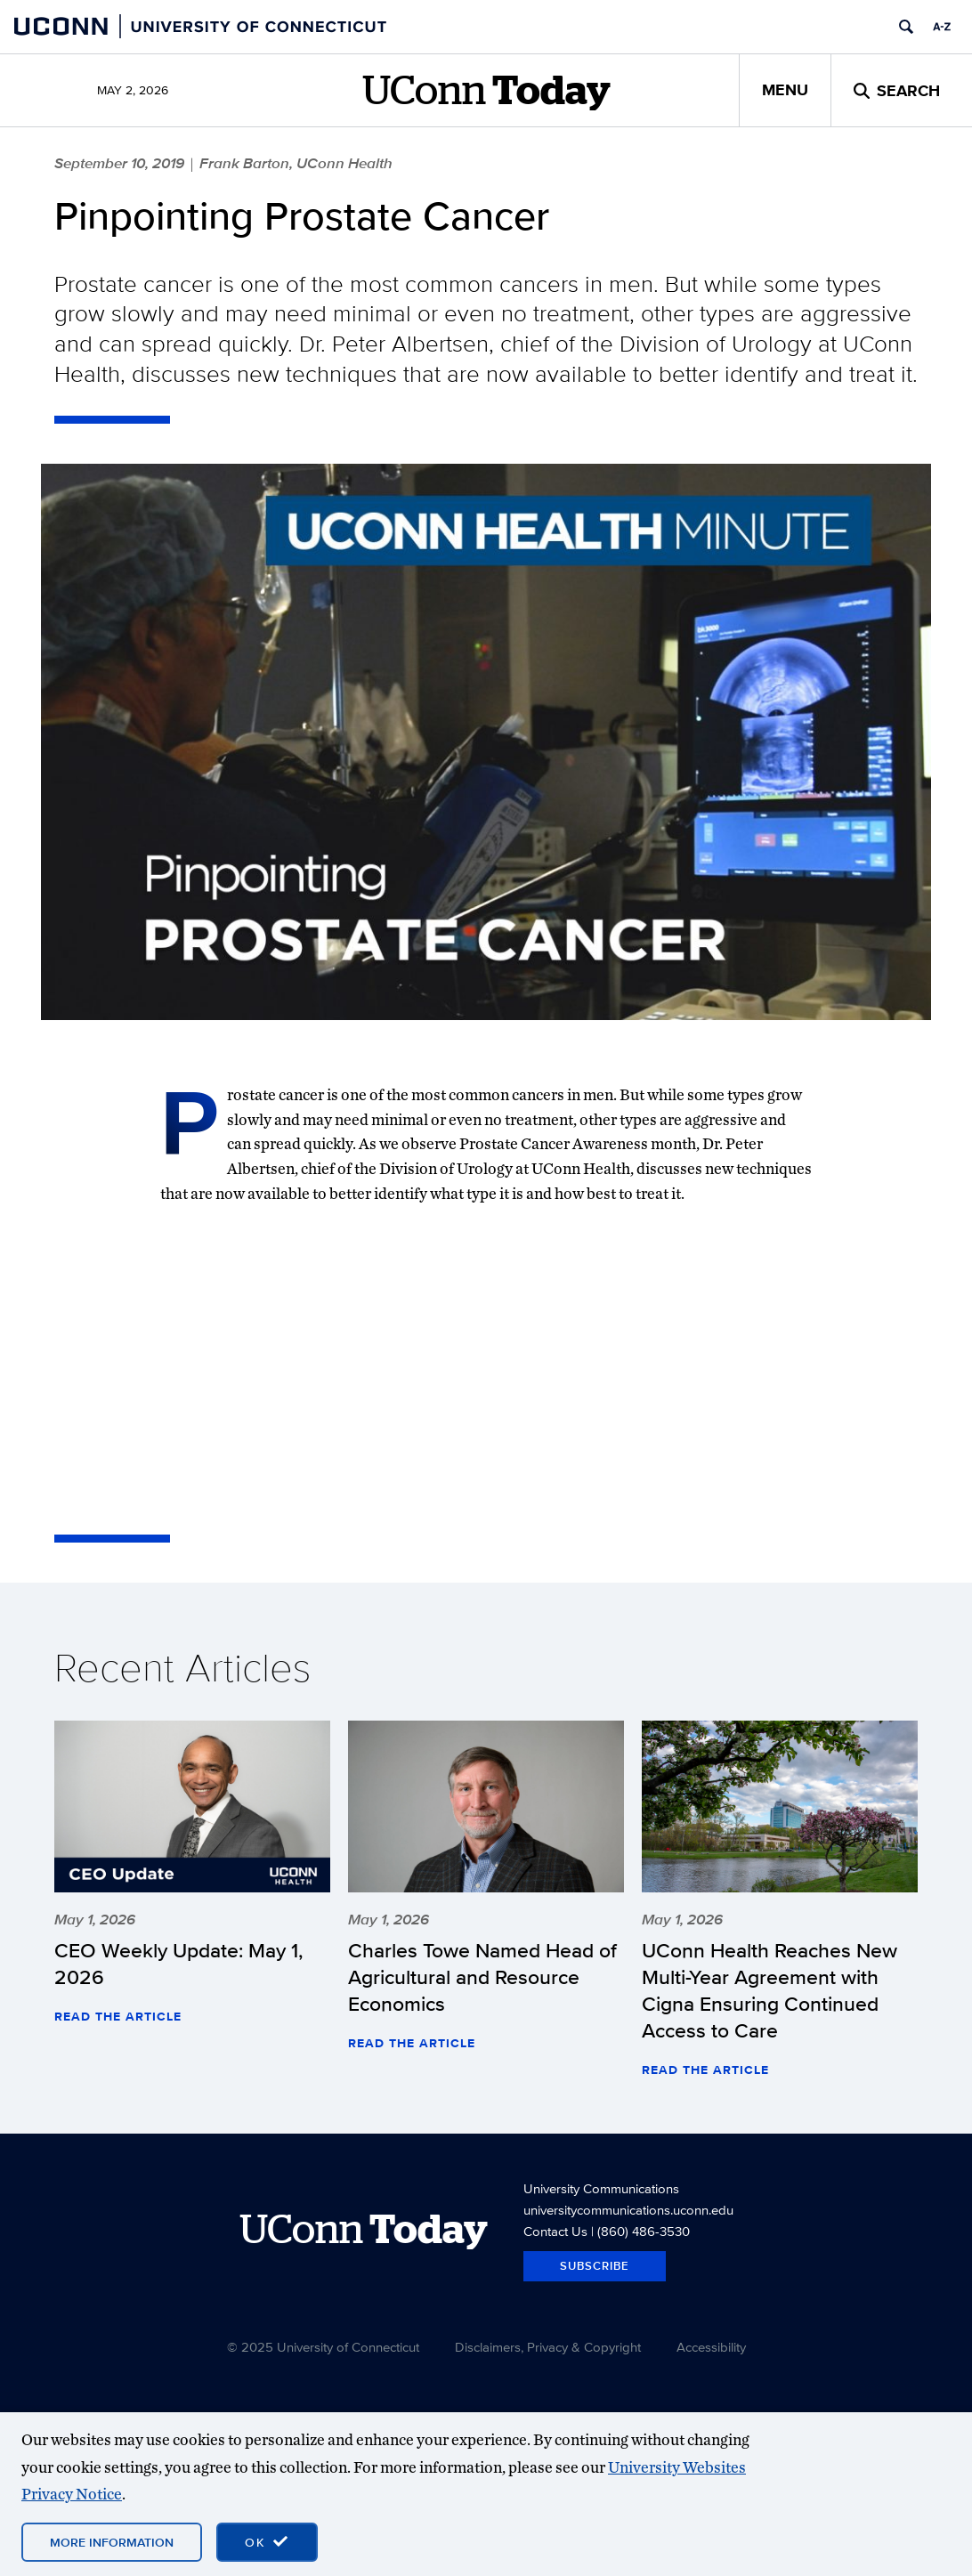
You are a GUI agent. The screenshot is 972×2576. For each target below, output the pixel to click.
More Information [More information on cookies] (112, 2542)
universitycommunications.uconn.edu (628, 2209)
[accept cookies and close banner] (267, 2542)
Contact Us (555, 2231)
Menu (785, 89)
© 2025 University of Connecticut (323, 2346)
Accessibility (711, 2346)
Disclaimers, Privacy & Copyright (548, 2346)
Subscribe (594, 2265)
